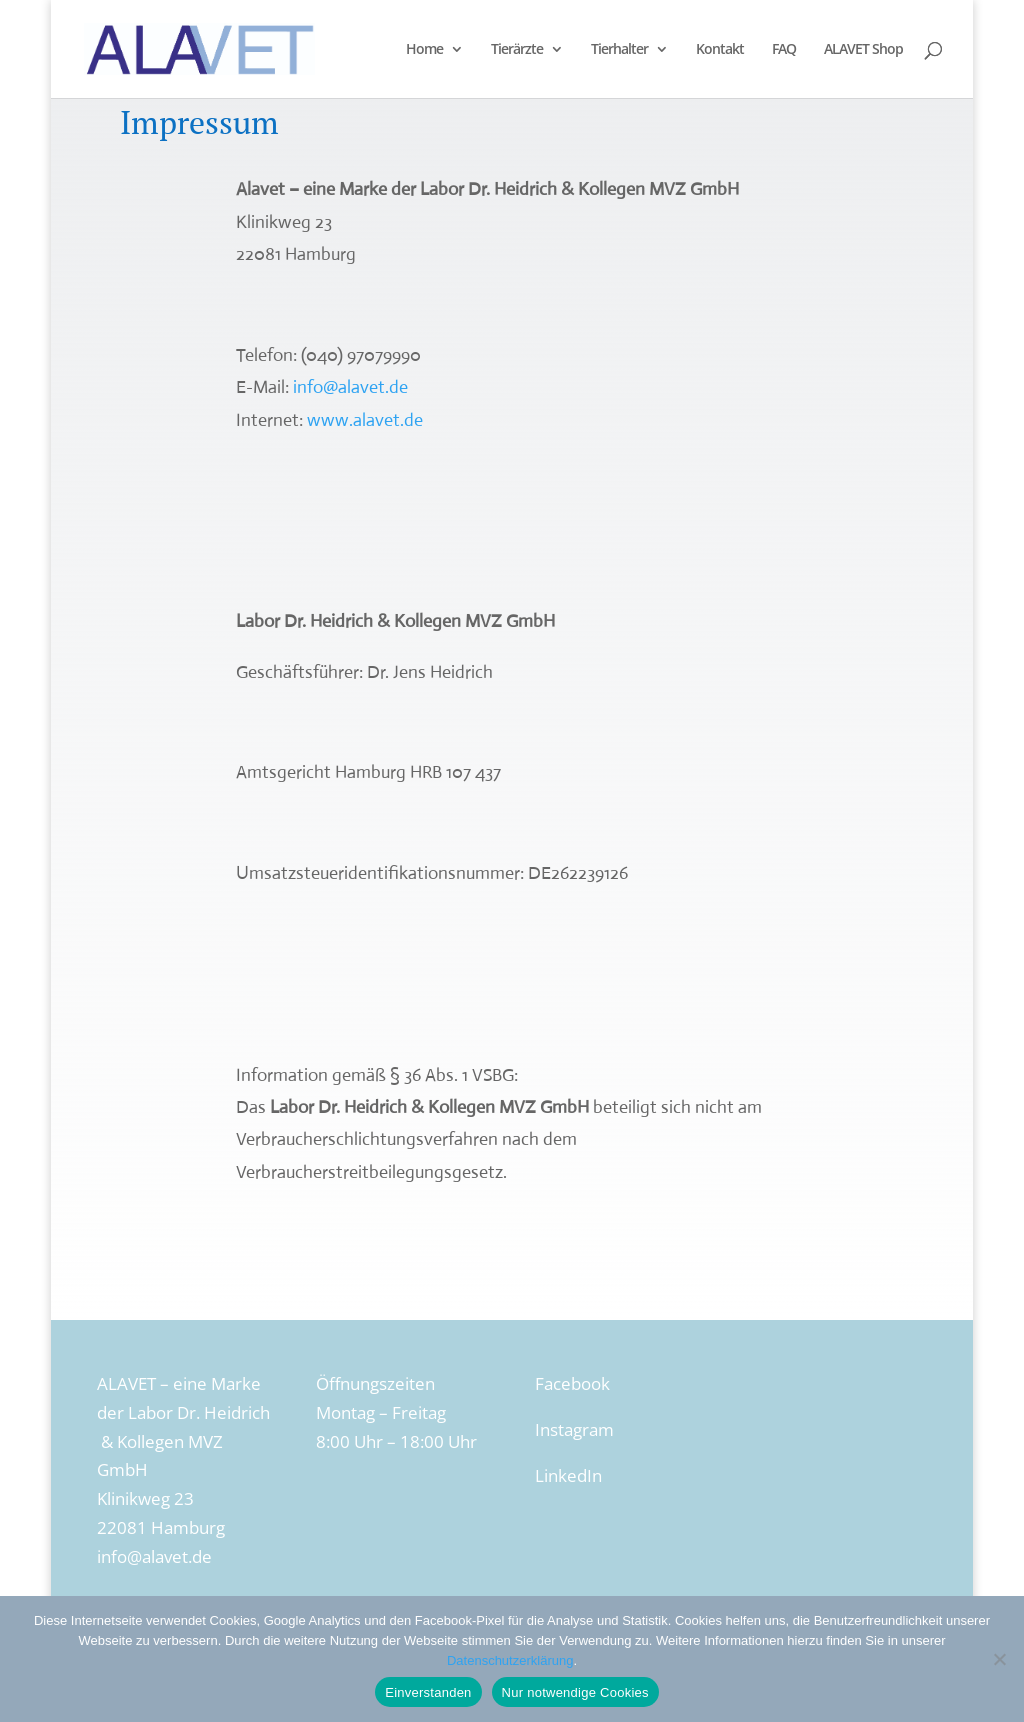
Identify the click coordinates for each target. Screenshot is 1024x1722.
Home (424, 50)
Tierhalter (619, 50)
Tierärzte (517, 50)
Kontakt (720, 50)
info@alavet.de (350, 387)
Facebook (572, 1383)
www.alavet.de (365, 420)
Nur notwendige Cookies (575, 1692)
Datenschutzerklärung (510, 1660)
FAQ (784, 50)
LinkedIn (568, 1475)
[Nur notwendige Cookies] (999, 1659)
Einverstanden (428, 1692)
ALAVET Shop (863, 50)
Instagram (574, 1429)
